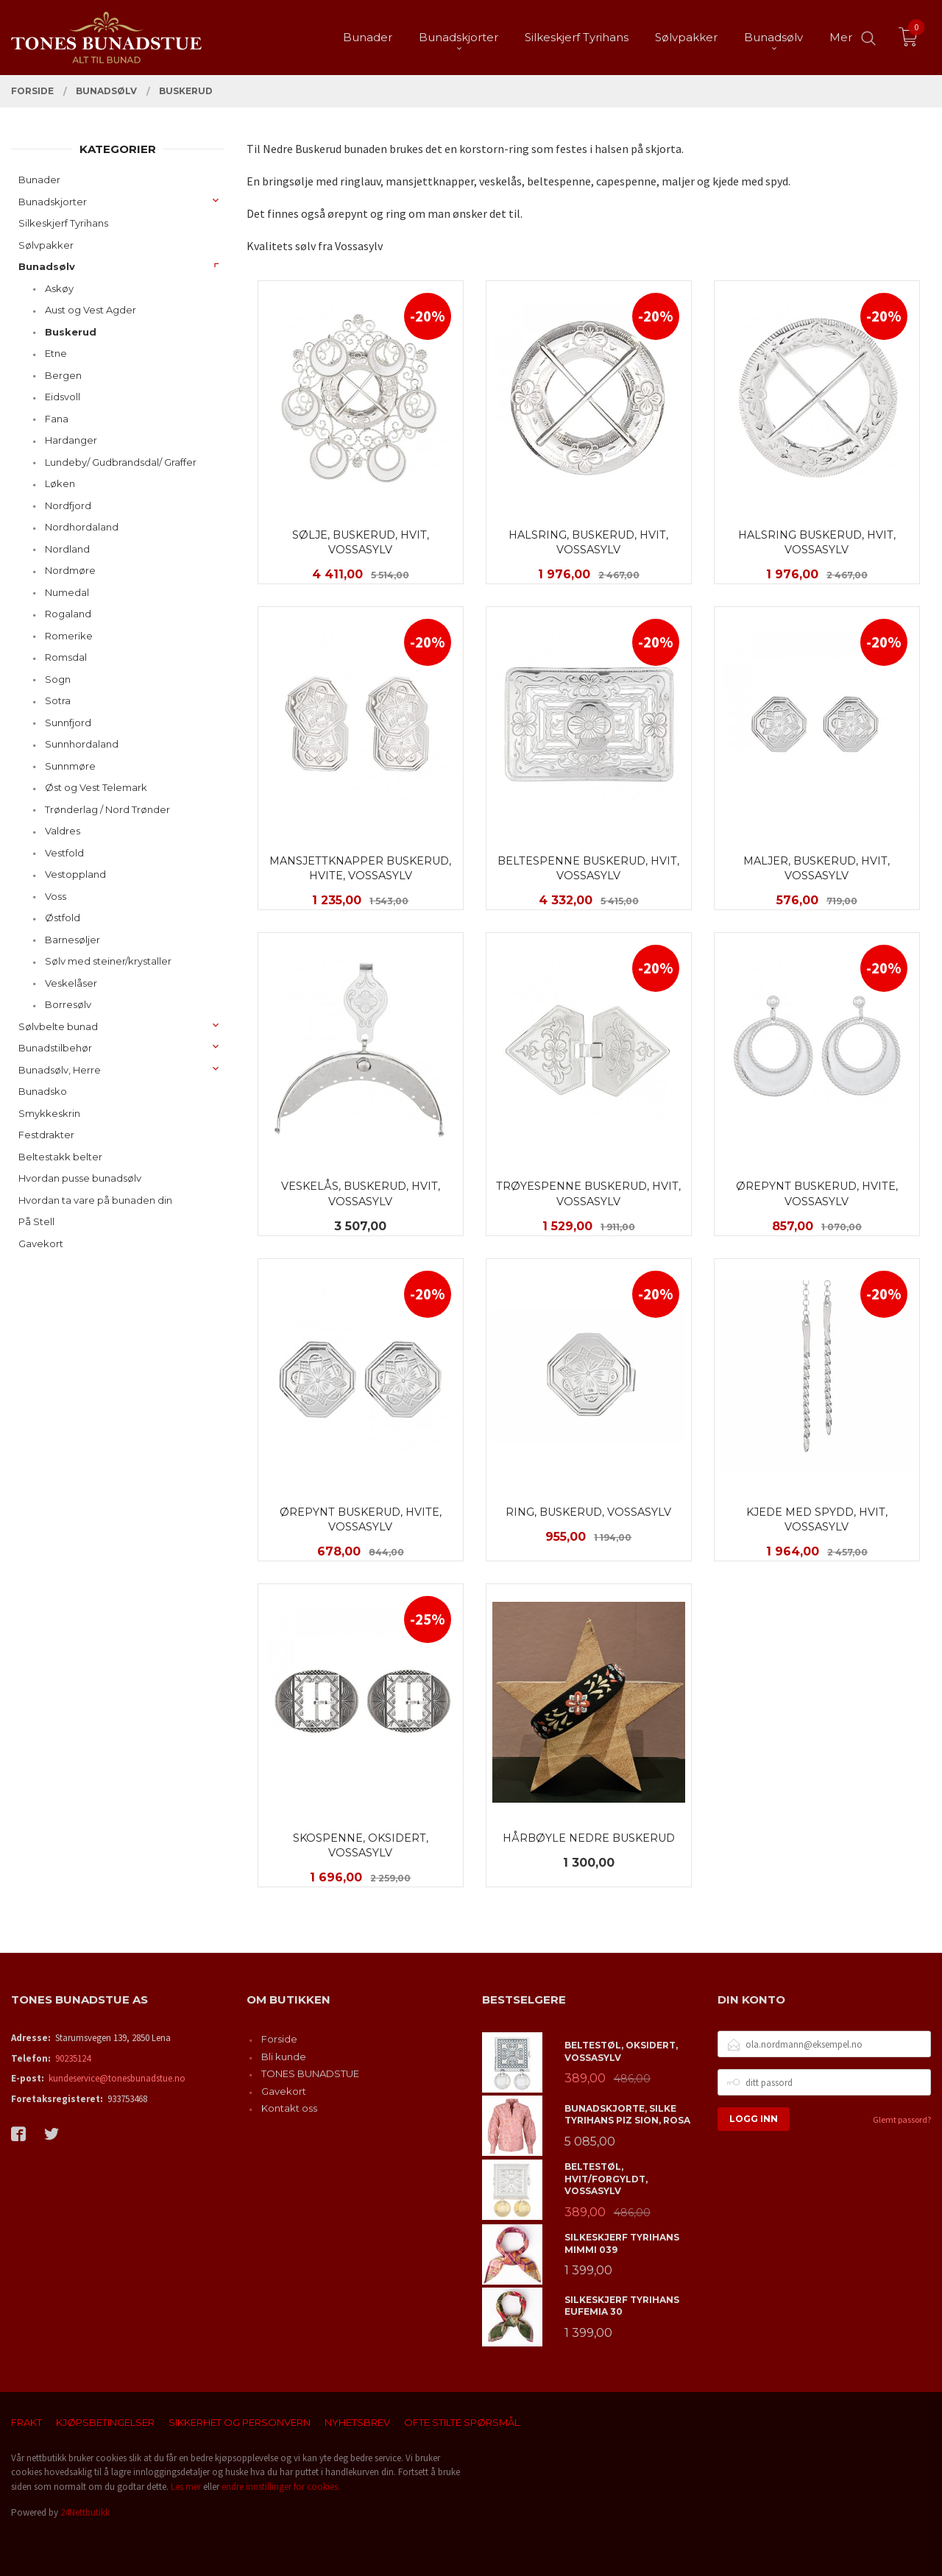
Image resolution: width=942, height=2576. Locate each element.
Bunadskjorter (52, 201)
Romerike (69, 636)
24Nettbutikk (85, 2512)
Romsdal (66, 657)
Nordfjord (68, 505)
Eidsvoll (62, 396)
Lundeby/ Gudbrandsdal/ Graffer (120, 462)
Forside (279, 2039)
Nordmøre (70, 570)
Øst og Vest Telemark (96, 787)
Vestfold (64, 853)
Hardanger (71, 440)
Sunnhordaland (81, 744)
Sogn (58, 679)
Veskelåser (71, 983)
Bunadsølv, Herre (59, 1070)
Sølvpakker (46, 245)
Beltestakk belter (60, 1157)
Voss (55, 896)
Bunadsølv (46, 266)
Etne (56, 353)
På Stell (36, 1221)
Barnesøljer (72, 939)
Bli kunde (283, 2056)
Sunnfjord (68, 722)
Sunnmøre (70, 766)
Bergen (63, 375)
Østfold (62, 917)
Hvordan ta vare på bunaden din (95, 1200)
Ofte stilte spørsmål (462, 2422)
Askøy (59, 288)
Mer (840, 37)
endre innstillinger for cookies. (281, 2486)
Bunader (39, 179)
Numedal (67, 592)
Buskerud (70, 332)
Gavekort (40, 1243)
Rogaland (68, 614)
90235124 (73, 2058)
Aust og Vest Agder (90, 310)
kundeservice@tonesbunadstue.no (117, 2078)
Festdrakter (46, 1134)
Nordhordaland (81, 527)
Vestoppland (75, 874)
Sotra (58, 700)
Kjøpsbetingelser (105, 2422)
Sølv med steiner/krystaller (108, 961)
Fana (56, 419)
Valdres (62, 831)
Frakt (26, 2422)
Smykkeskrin (49, 1113)
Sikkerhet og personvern (240, 2422)
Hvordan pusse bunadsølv (79, 1178)
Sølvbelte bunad (58, 1026)
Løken (60, 483)
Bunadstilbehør (55, 1048)
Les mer (186, 2486)
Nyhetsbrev (357, 2422)
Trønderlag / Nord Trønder (107, 809)
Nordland (67, 549)
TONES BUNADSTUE (310, 2073)
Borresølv (68, 1004)
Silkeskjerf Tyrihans (63, 223)
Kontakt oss (289, 2108)
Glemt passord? (902, 2119)
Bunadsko (42, 1091)
